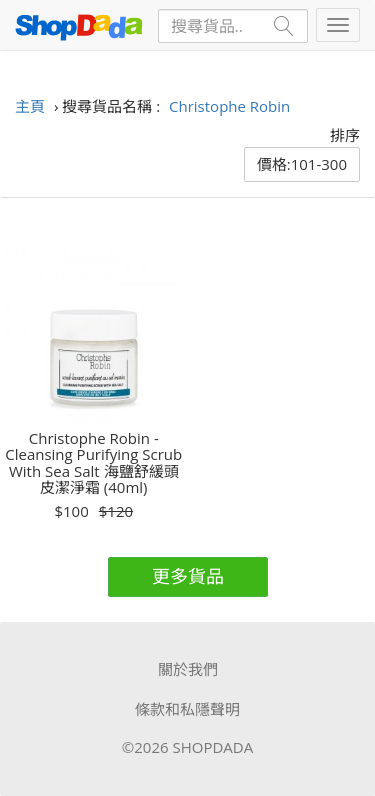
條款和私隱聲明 (187, 709)
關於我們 (188, 669)
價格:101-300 (302, 164)
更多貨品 (188, 576)
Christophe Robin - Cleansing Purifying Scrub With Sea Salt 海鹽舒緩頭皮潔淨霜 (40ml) (93, 463)
